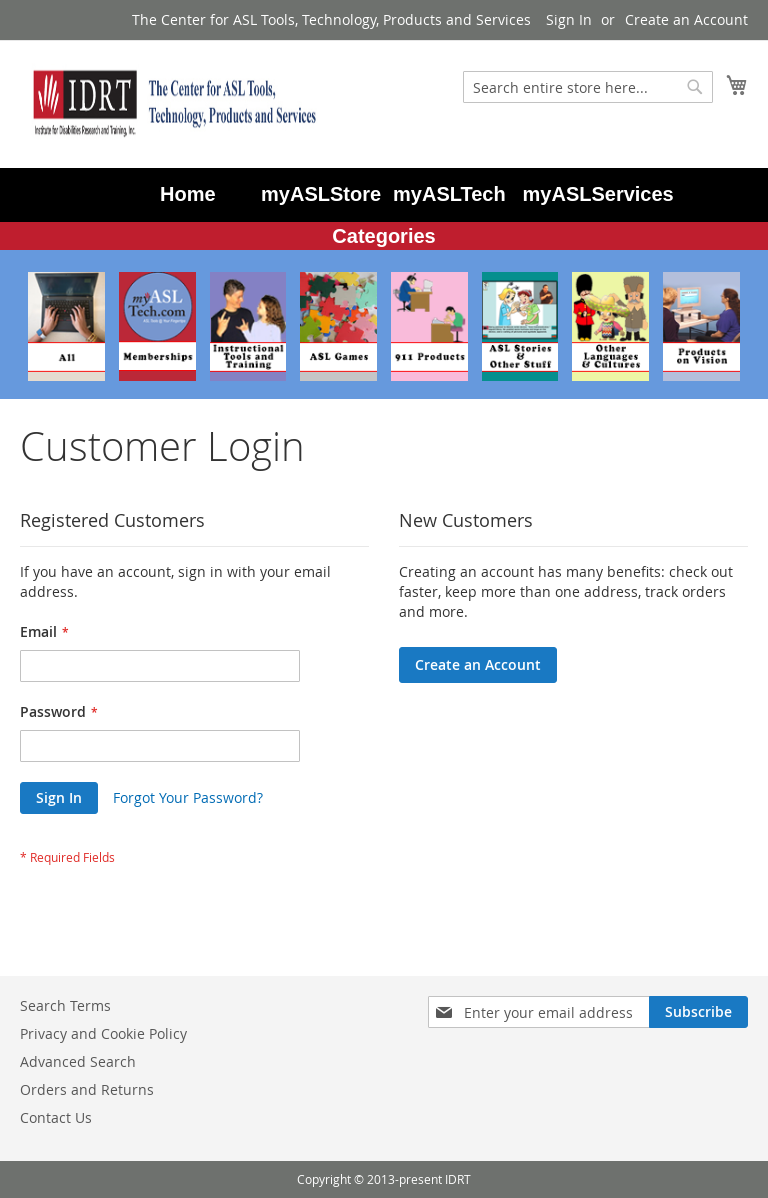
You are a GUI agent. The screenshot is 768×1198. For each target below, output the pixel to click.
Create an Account (686, 19)
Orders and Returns (87, 1089)
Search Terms (65, 1005)
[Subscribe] (698, 1012)
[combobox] (588, 87)
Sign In (569, 19)
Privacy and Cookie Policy (103, 1033)
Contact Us (56, 1117)
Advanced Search (78, 1061)
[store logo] (170, 103)
